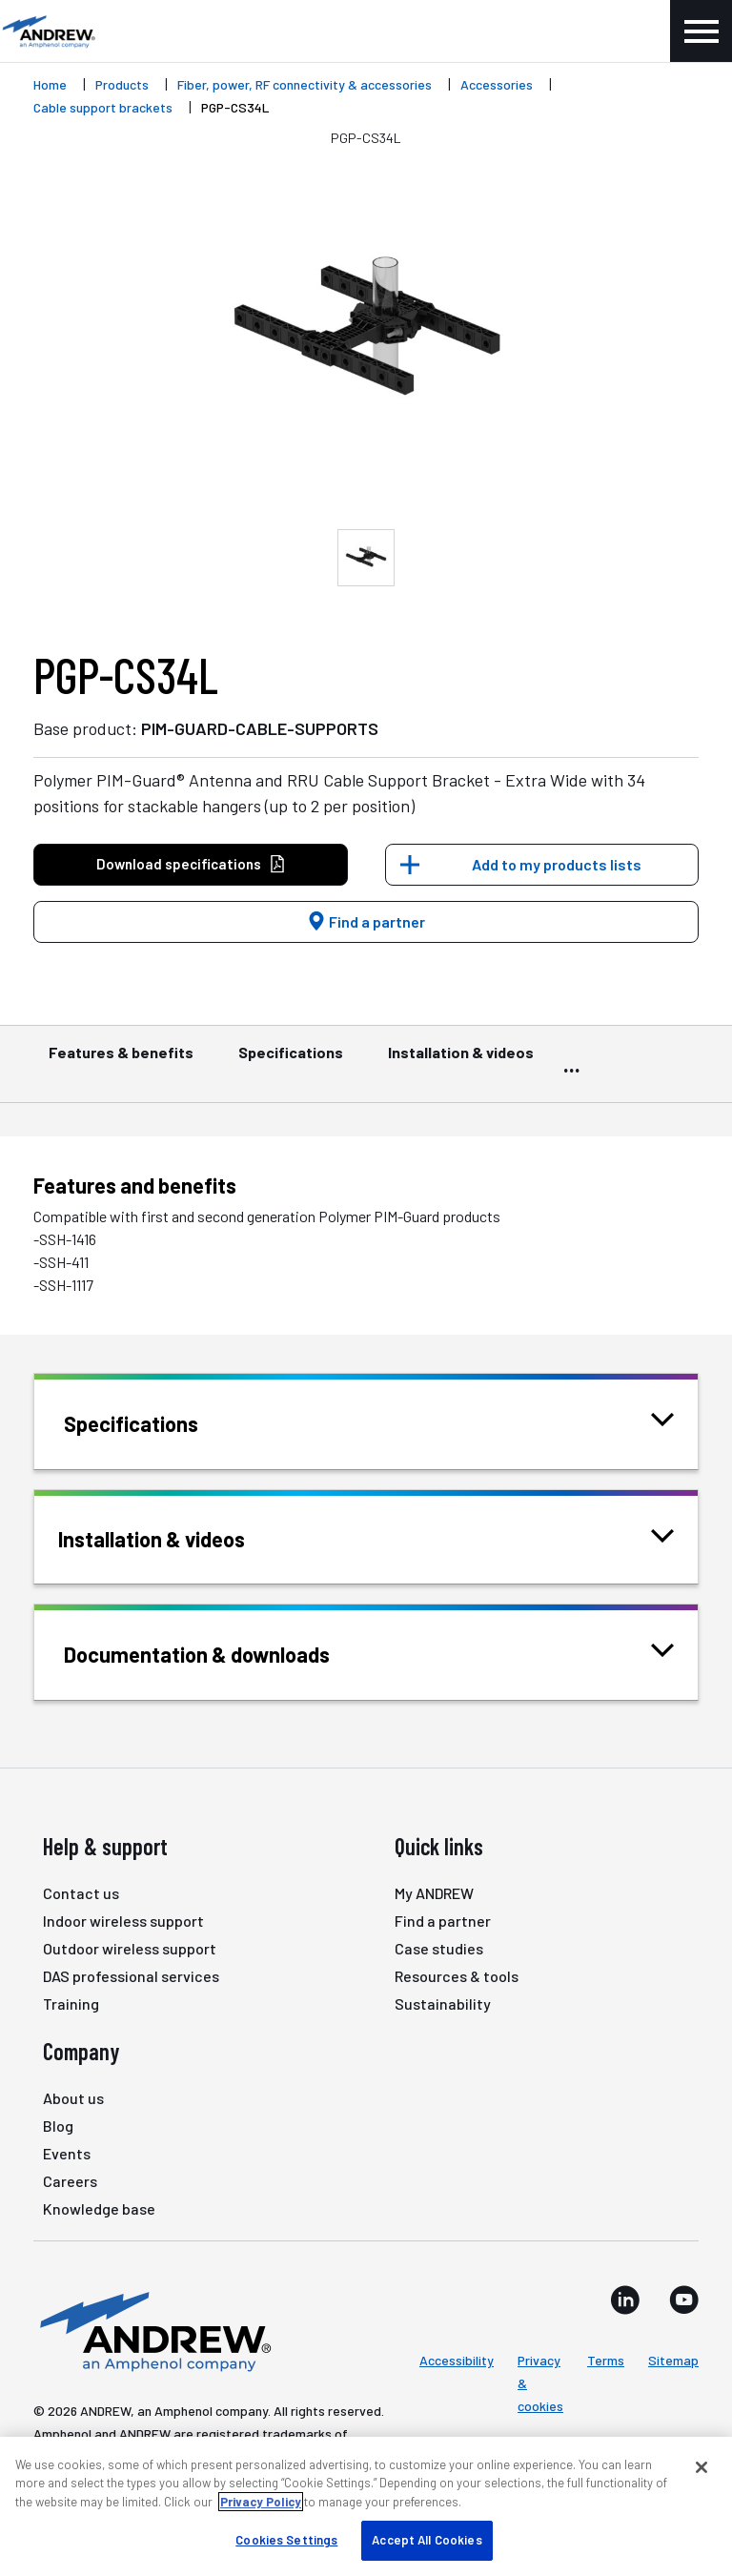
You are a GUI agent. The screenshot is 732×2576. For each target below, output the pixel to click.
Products (122, 84)
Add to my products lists (556, 864)
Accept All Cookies (426, 2539)
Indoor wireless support (123, 1921)
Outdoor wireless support (129, 1948)
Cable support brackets (103, 107)
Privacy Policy (260, 2501)
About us (73, 2098)
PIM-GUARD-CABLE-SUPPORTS (259, 728)
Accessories (496, 84)
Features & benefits (121, 1061)
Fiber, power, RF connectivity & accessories (304, 84)
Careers (70, 2181)
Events (67, 2153)
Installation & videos (461, 1061)
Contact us (81, 1893)
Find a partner (366, 921)
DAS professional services (131, 1976)
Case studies (439, 1948)
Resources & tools (456, 1976)
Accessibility (456, 2360)
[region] (366, 2506)
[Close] (701, 2467)
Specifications (290, 1061)
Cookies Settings (286, 2539)
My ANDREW (434, 1893)
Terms (605, 2360)
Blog (58, 2125)
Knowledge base (99, 2208)
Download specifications (191, 864)
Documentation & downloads (220, 1652)
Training (71, 2003)
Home (50, 84)
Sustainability (443, 2003)
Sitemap (673, 2360)
